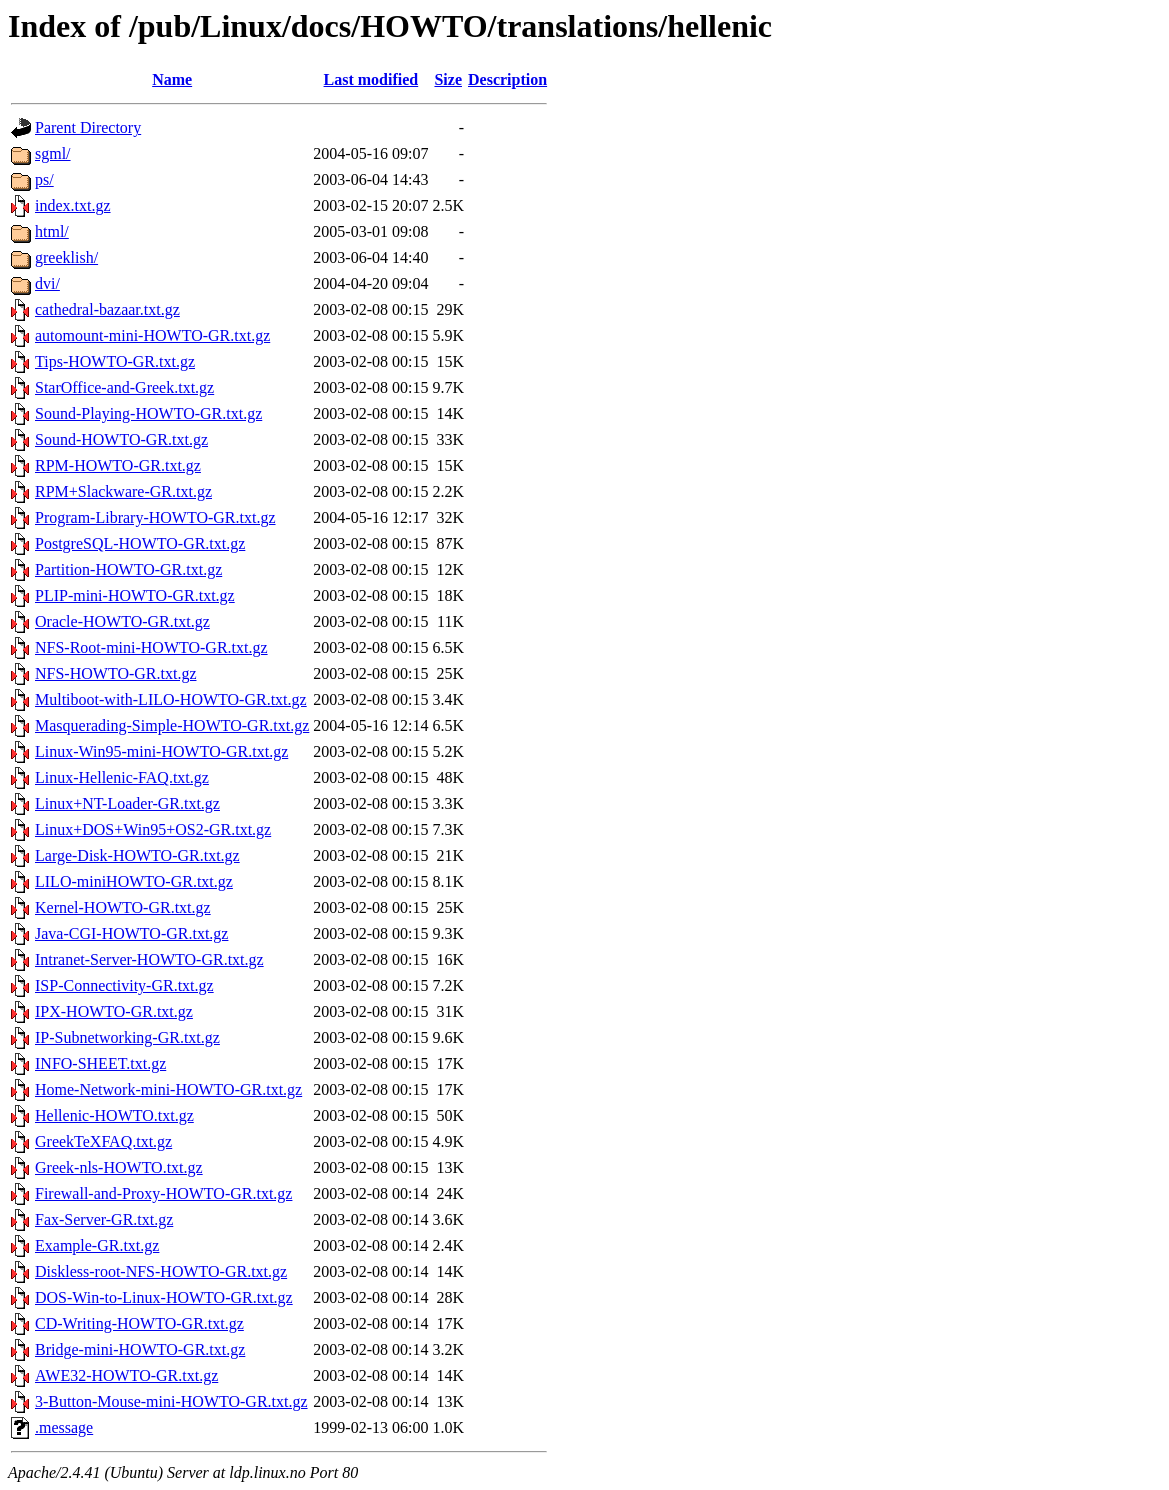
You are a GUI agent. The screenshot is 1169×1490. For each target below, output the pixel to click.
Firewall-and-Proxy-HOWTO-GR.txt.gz (163, 1193)
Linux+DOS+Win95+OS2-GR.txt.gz (153, 829)
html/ (52, 231)
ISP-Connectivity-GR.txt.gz (124, 985)
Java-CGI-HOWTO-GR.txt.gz (131, 933)
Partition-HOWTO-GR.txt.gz (128, 569)
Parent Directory (88, 127)
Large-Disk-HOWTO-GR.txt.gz (137, 855)
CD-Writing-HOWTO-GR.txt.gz (139, 1323)
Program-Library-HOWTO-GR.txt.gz (155, 517)
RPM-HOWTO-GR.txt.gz (118, 465)
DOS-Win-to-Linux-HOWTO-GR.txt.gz (164, 1297)
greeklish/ (66, 257)
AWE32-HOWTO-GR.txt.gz (126, 1375)
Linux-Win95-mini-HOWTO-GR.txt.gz (161, 751)
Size (448, 79)
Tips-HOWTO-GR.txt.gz (115, 361)
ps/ (44, 179)
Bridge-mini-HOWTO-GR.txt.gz (140, 1349)
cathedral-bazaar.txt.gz (107, 309)
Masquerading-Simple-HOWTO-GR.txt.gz (172, 725)
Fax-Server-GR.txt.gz (104, 1219)
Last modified (371, 79)
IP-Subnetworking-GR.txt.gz (127, 1037)
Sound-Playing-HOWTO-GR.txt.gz (148, 413)
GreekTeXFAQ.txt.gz (103, 1141)
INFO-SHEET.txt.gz (100, 1063)
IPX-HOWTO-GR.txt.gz (114, 1011)
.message (64, 1427)
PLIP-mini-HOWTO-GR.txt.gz (135, 595)
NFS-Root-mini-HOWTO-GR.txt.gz (151, 647)
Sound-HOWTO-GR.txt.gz (121, 439)
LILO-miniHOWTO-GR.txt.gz (134, 881)
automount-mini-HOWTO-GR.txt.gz (152, 335)
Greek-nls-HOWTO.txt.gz (119, 1167)
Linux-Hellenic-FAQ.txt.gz (122, 777)
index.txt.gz (73, 205)
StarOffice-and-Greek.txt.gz (124, 387)
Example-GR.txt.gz (97, 1245)
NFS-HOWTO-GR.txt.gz (115, 673)
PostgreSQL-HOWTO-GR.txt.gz (140, 543)
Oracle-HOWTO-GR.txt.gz (122, 621)
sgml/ (53, 153)
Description (507, 79)
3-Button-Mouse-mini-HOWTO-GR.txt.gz (171, 1401)
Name (172, 79)
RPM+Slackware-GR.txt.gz (123, 491)
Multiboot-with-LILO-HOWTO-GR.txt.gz (171, 699)
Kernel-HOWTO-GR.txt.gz (123, 907)
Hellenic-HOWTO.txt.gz (114, 1115)
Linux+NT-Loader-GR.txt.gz (127, 803)
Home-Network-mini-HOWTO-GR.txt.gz (168, 1089)
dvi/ (47, 283)
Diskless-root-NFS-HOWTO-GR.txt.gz (161, 1271)
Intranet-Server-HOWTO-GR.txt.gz (149, 959)
